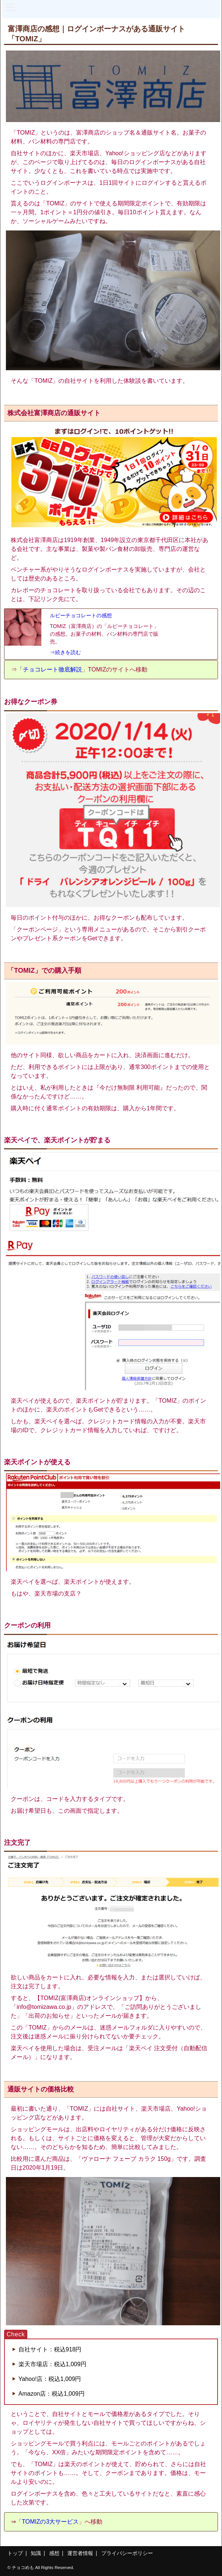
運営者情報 (80, 2553)
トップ (15, 2553)
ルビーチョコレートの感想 (81, 615)
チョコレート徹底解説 (52, 669)
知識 (36, 2553)
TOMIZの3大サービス (50, 2521)
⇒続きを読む (65, 652)
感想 (54, 2553)
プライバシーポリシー (127, 2553)
